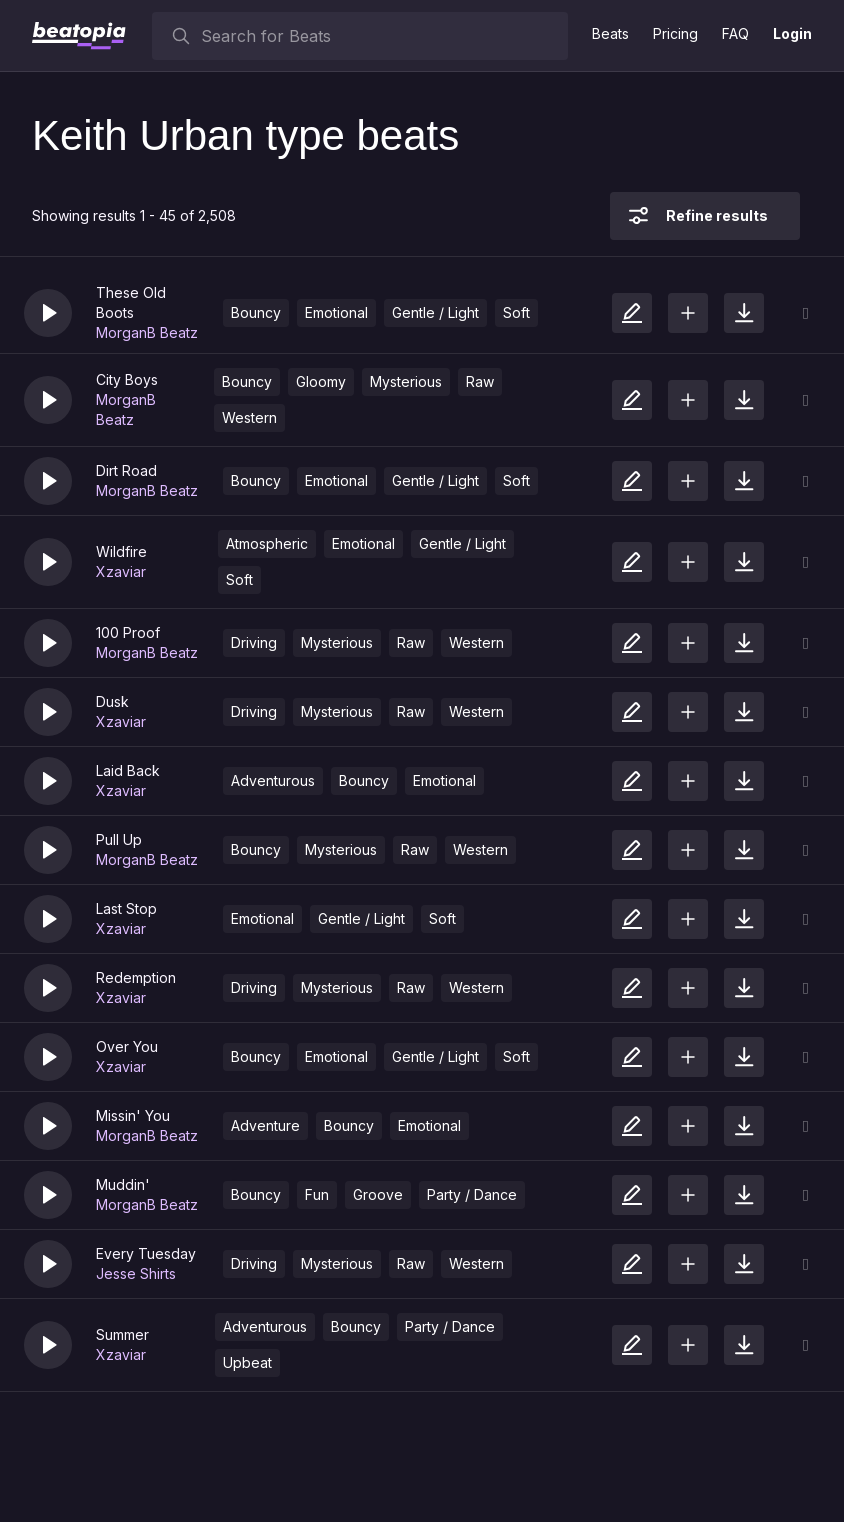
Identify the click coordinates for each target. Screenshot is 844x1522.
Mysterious (406, 381)
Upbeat (247, 1362)
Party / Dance (472, 1194)
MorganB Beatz (147, 332)
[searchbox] (380, 36)
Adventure (265, 1125)
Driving (254, 642)
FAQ (735, 33)
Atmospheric (267, 543)
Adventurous (273, 780)
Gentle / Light (435, 312)
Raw (480, 381)
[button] (48, 313)
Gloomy (321, 381)
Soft (516, 312)
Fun (317, 1194)
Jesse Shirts (136, 1273)
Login (792, 33)
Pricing (675, 33)
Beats (610, 33)
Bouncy (256, 312)
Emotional (336, 312)
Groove (378, 1194)
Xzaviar (121, 571)
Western (249, 417)
